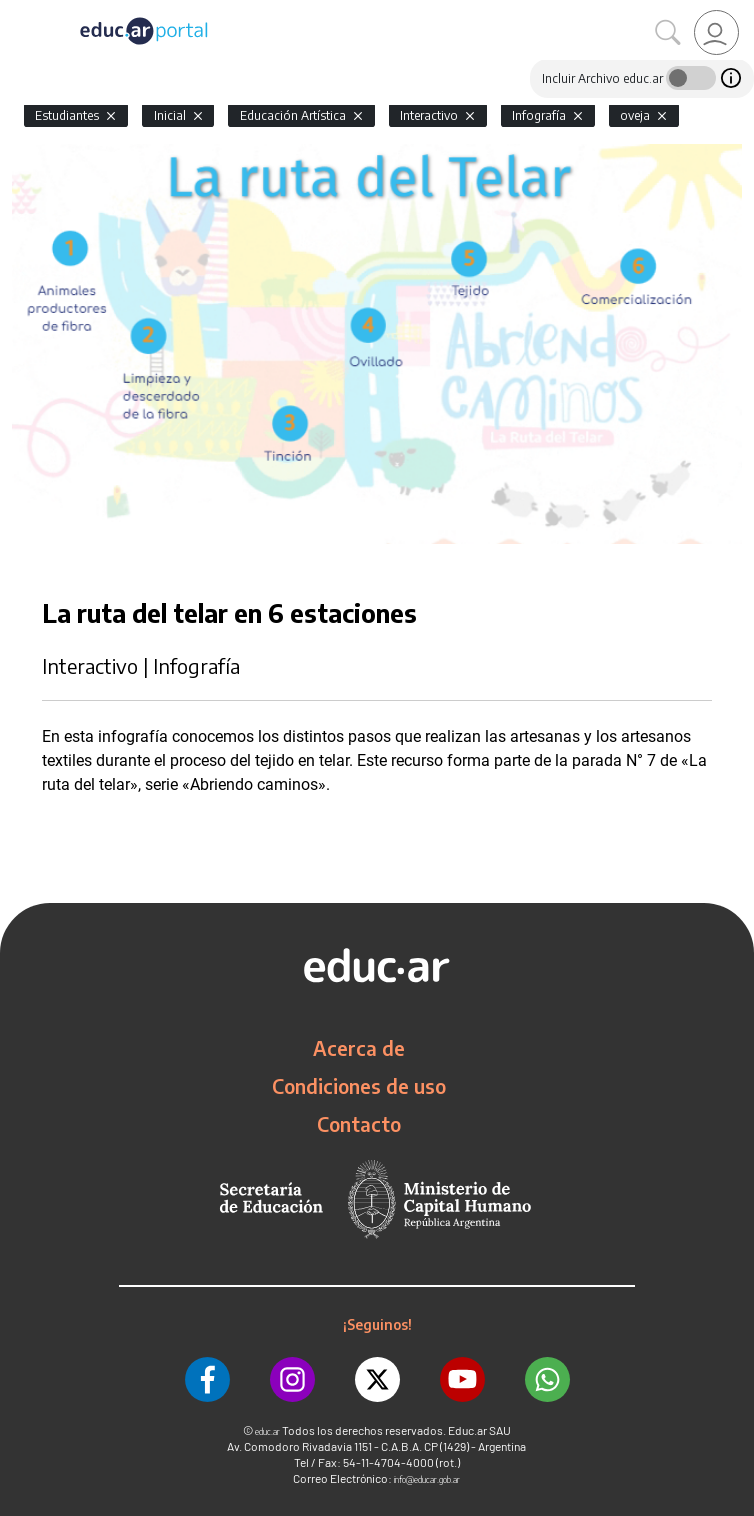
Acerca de (359, 1048)
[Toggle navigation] (18, 11)
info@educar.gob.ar (427, 1479)
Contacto (359, 1124)
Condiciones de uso (359, 1086)
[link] (716, 32)
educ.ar (267, 1431)
